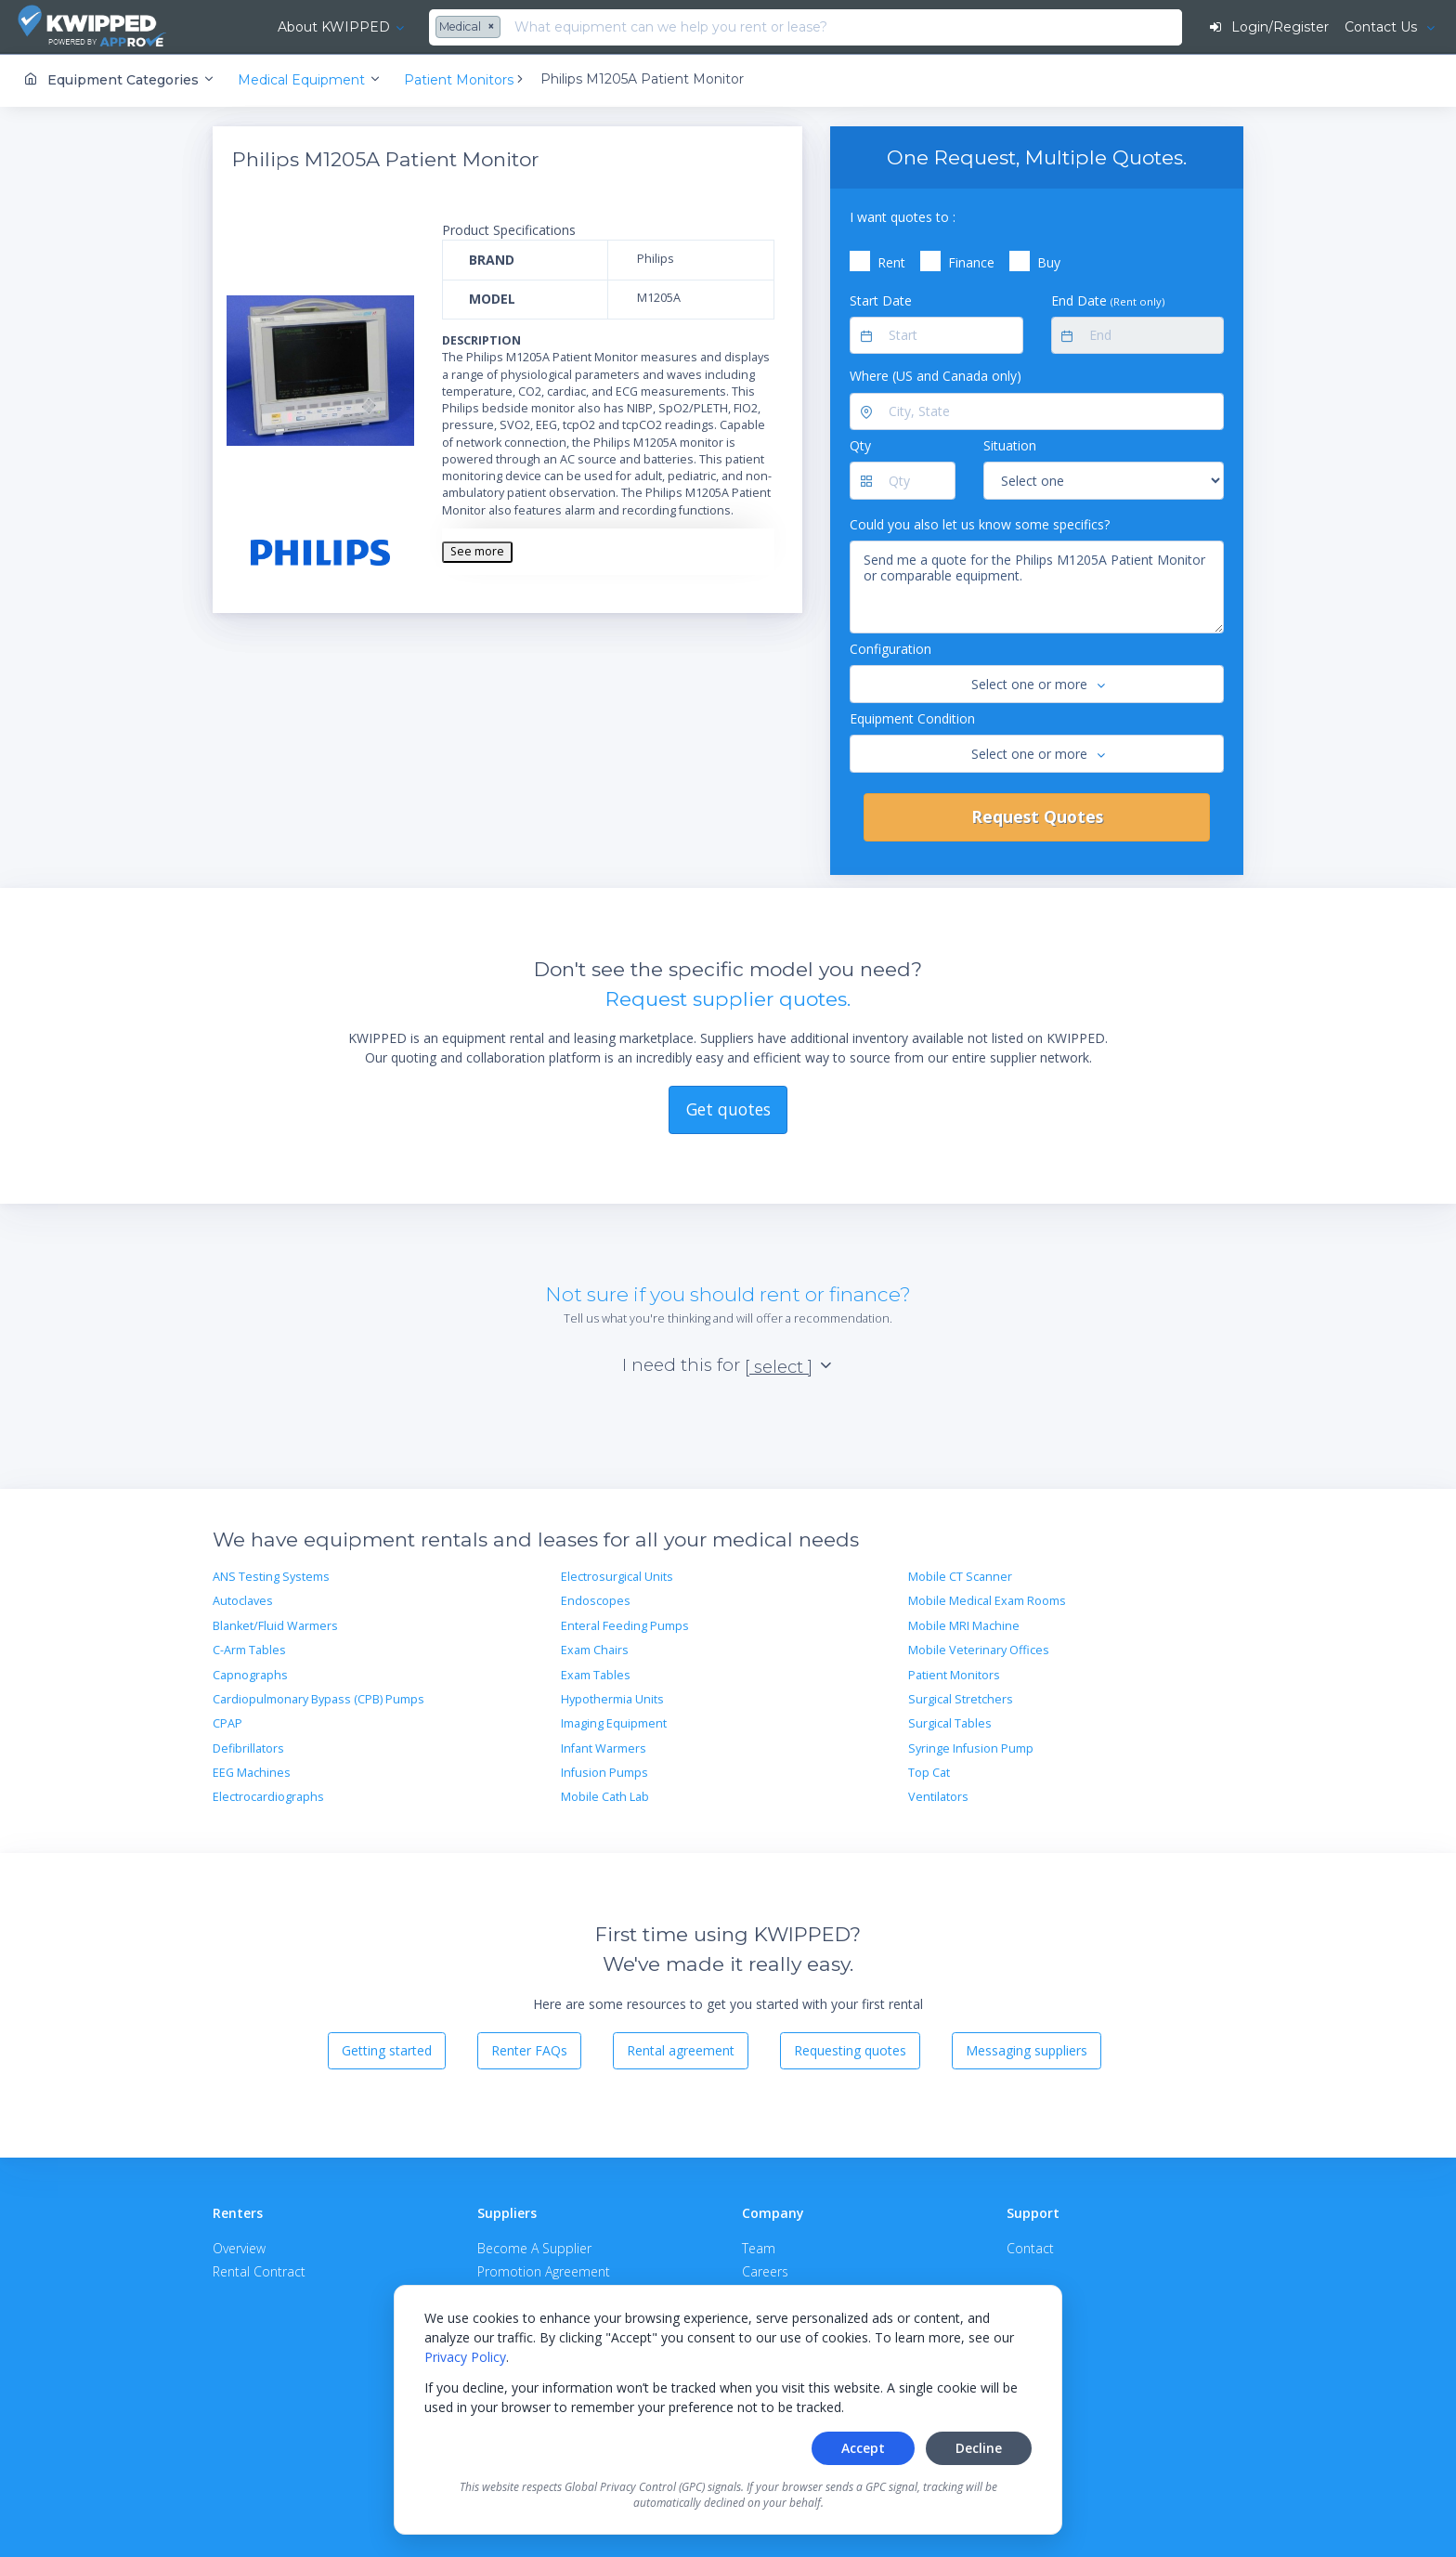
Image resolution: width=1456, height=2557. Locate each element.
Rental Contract (259, 2270)
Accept (863, 2448)
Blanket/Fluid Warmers (275, 1625)
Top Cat (929, 1773)
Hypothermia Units (612, 1698)
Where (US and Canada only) (935, 376)
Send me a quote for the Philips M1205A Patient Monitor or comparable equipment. (1037, 587)
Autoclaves (243, 1601)
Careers (765, 2270)
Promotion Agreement (543, 2270)
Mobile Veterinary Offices (978, 1650)
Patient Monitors (954, 1674)
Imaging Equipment (614, 1723)
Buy (1048, 262)
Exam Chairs (595, 1650)
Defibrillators (248, 1747)
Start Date (881, 299)
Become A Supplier (534, 2247)
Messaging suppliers (1026, 2050)
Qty (860, 445)
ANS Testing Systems (271, 1577)
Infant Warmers (603, 1747)
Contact (1030, 2247)
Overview (239, 2247)
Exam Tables (595, 1674)
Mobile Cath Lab (605, 1797)
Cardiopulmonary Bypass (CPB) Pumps (318, 1698)
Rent (891, 262)
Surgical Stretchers (960, 1698)
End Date (1107, 299)
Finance (971, 262)
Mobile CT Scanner (960, 1577)
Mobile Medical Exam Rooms (987, 1601)
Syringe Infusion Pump (971, 1747)
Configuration (890, 649)
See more (477, 551)
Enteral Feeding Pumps (625, 1625)
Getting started (387, 2050)
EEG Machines (252, 1773)
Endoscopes (595, 1601)
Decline (979, 2448)
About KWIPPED (286, 27)
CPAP (227, 1723)
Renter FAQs (529, 2050)
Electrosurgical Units (617, 1577)
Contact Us (1382, 27)
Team (758, 2247)
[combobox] (423, 28)
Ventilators (938, 1797)
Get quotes (728, 1108)
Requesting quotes (850, 2050)
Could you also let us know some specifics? (980, 523)
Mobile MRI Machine (964, 1625)
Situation (1009, 445)
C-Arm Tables (249, 1650)
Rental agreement (680, 2050)
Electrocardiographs (268, 1797)
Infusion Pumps (604, 1773)
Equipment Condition (912, 717)
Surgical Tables (950, 1723)
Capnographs (250, 1674)
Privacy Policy (465, 2357)
